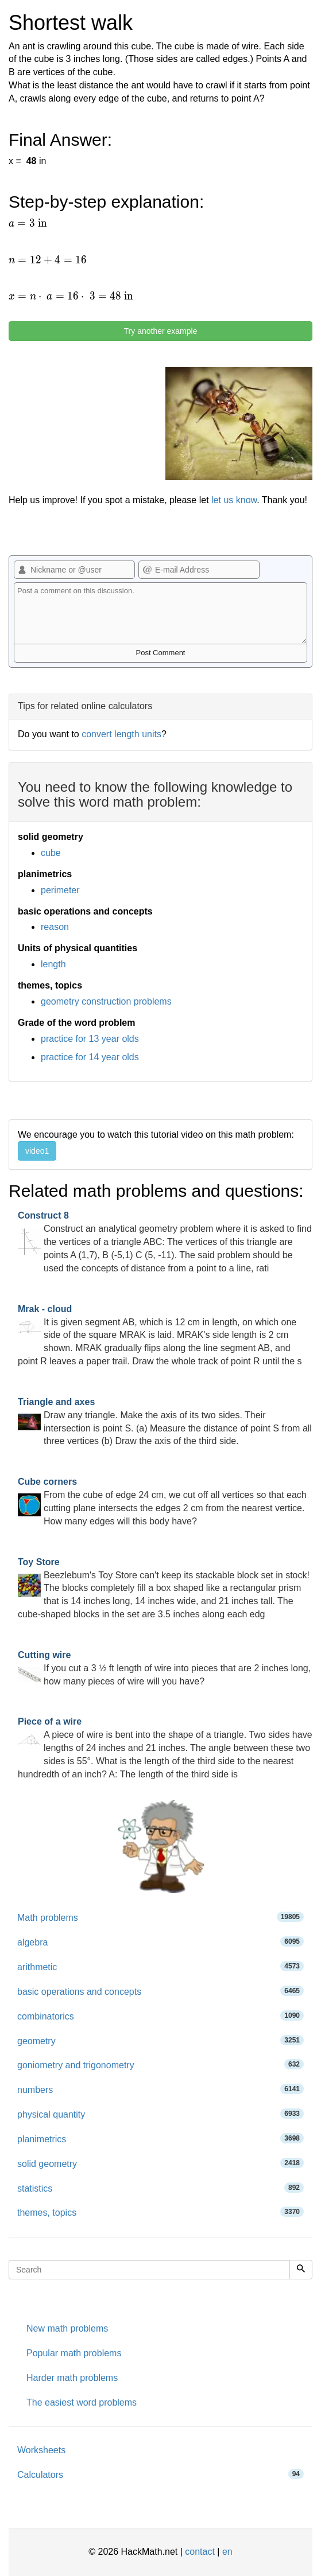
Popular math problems (73, 2353)
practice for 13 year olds (90, 1039)
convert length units (121, 734)
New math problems (67, 2328)
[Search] (300, 2269)
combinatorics (160, 2015)
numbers (160, 2089)
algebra (160, 1941)
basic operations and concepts (160, 1991)
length (53, 964)
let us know (234, 500)
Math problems (160, 1917)
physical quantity (160, 2113)
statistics (160, 2187)
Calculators (160, 2474)
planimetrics (160, 2138)
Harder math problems (72, 2378)
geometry (160, 2040)
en (227, 2551)
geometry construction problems (106, 1001)
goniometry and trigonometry (160, 2064)
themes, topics (160, 2212)
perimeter (60, 890)
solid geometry (160, 2163)
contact (200, 2551)
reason (55, 927)
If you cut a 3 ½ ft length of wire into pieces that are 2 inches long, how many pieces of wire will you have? (164, 1668)
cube (51, 853)
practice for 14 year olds (90, 1057)
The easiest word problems (81, 2402)
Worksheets (41, 2450)
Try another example (161, 331)
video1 (37, 1150)
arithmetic (160, 1966)
